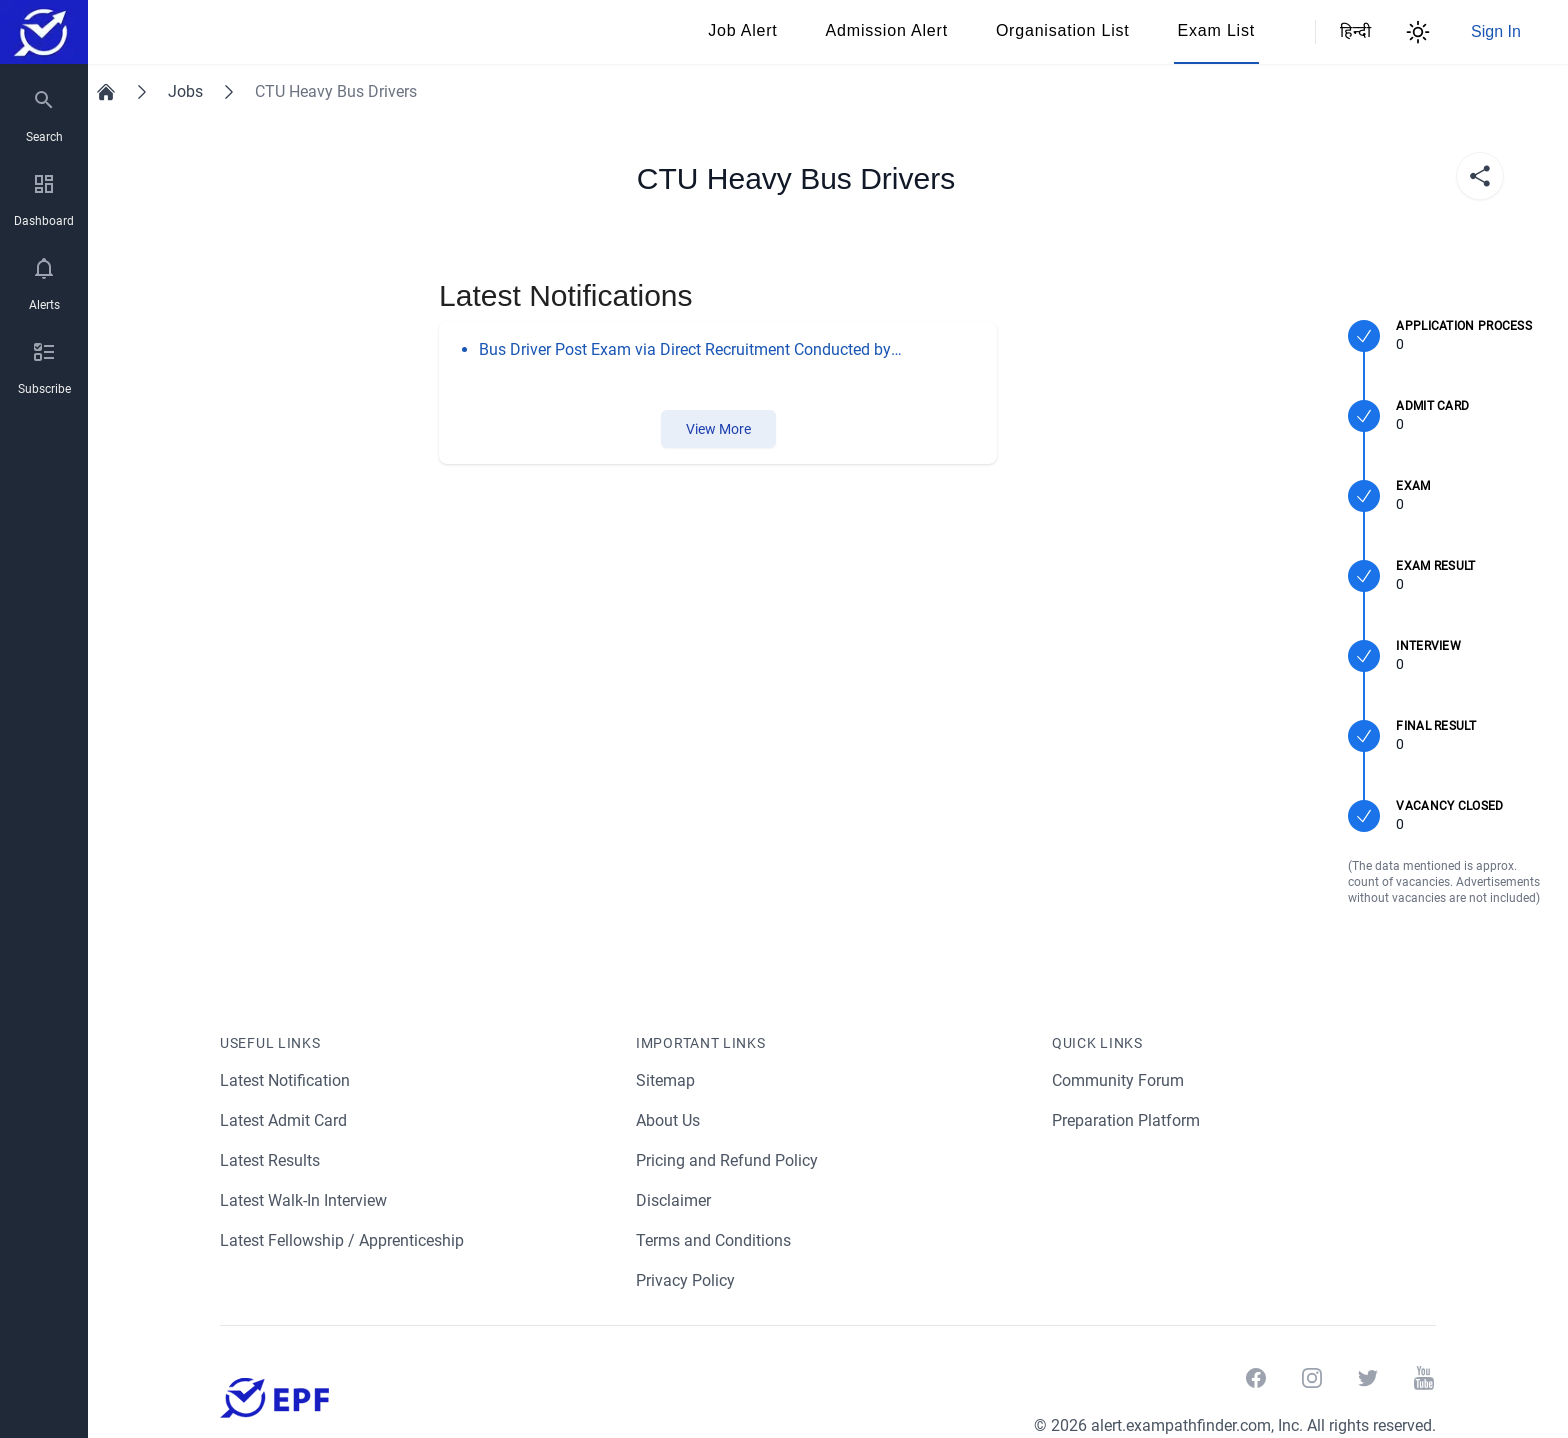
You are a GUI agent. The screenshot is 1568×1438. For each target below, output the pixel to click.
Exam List (1216, 30)
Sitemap (665, 1080)
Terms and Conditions (714, 1240)
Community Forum (1118, 1080)
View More (718, 429)
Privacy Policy (686, 1280)
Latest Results (271, 1160)
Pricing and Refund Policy (727, 1160)
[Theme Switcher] (1418, 32)
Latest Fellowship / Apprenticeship (343, 1240)
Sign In (1496, 31)
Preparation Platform (1127, 1120)
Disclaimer (674, 1200)
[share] (1480, 176)
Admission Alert (887, 30)
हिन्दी (1352, 31)
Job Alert (742, 30)
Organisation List (1063, 30)
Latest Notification (286, 1080)
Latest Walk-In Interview (306, 1200)
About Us (669, 1120)
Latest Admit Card (284, 1120)
